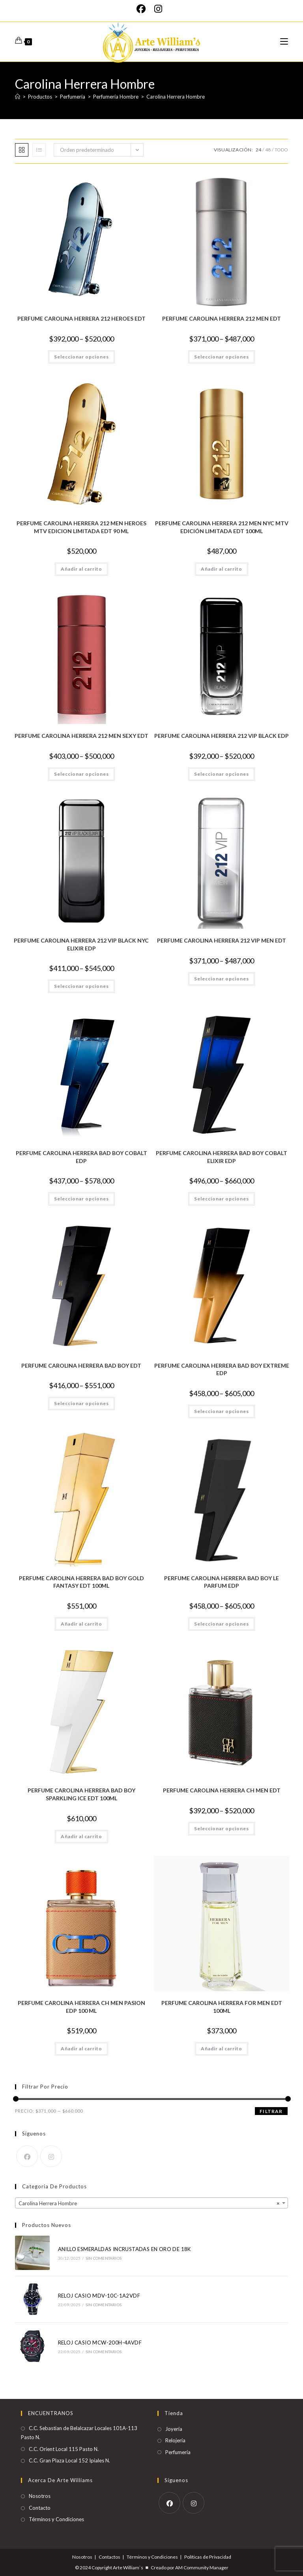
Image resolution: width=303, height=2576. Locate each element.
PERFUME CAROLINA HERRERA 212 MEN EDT (221, 318)
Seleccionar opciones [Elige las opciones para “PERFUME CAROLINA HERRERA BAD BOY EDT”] (81, 1403)
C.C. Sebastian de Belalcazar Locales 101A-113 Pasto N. (79, 2432)
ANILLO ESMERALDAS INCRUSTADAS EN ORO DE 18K (124, 2249)
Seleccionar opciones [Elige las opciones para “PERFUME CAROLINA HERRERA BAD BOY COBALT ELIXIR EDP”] (221, 1199)
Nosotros (39, 2496)
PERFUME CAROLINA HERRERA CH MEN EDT (222, 1790)
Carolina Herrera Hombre (175, 96)
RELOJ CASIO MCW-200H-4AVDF (100, 2342)
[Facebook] (143, 8)
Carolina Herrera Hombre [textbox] (149, 2203)
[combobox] (151, 2202)
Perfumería (178, 2452)
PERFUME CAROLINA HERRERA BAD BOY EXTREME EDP (221, 1369)
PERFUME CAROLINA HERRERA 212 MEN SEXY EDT (81, 735)
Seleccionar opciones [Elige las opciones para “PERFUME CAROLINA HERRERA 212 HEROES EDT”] (81, 357)
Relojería (175, 2440)
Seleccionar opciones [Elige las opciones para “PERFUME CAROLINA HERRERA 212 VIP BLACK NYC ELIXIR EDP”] (81, 986)
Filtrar (271, 2111)
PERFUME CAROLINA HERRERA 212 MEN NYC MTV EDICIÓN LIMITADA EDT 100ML (221, 527)
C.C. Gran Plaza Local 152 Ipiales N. (69, 2460)
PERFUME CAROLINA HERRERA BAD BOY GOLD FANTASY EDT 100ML (81, 1582)
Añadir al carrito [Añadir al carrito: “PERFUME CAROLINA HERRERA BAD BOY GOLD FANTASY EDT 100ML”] (81, 1624)
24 (258, 150)
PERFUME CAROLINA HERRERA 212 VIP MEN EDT (221, 940)
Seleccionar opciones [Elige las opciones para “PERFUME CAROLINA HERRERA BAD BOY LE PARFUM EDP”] (221, 1624)
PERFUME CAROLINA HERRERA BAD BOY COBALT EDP (81, 1157)
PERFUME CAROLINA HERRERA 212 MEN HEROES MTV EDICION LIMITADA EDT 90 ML (81, 527)
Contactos (109, 2557)
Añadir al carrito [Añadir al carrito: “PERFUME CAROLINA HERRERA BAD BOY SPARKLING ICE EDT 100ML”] (81, 1836)
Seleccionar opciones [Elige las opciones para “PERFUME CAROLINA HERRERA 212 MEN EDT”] (221, 357)
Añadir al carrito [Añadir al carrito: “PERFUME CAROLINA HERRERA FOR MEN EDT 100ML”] (221, 2048)
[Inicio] (17, 96)
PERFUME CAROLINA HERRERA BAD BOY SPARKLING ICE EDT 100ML (81, 1794)
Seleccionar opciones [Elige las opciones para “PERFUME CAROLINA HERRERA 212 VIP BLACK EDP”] (221, 774)
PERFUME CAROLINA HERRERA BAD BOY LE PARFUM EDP (221, 1582)
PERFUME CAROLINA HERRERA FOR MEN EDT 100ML (221, 2006)
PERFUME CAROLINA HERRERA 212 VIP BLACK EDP (221, 735)
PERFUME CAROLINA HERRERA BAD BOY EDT (81, 1365)
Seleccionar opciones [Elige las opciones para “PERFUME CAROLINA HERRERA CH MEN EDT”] (221, 1828)
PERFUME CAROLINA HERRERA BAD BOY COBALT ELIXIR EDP (221, 1157)
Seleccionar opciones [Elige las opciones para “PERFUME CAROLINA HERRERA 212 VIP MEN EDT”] (221, 979)
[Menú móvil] (284, 42)
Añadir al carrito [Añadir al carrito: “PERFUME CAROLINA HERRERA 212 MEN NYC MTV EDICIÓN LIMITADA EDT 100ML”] (221, 569)
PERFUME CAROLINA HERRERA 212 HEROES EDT (81, 318)
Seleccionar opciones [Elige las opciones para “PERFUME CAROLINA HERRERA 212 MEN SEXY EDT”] (81, 774)
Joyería (173, 2429)
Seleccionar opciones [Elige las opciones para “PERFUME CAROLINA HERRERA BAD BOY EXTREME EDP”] (221, 1411)
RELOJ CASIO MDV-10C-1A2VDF (99, 2295)
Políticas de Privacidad (207, 2557)
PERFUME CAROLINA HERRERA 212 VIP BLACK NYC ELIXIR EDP (81, 944)
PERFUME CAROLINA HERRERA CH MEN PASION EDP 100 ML (81, 2006)
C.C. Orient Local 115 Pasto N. (64, 2449)
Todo (281, 150)
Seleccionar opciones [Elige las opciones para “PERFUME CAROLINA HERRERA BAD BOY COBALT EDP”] (81, 1199)
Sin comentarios (104, 2258)
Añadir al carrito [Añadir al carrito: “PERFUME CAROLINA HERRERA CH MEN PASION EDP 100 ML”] (81, 2048)
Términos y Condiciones (56, 2519)
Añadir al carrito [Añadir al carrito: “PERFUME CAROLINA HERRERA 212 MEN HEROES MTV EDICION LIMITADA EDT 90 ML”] (81, 569)
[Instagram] (158, 8)
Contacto (39, 2508)
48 (268, 150)
